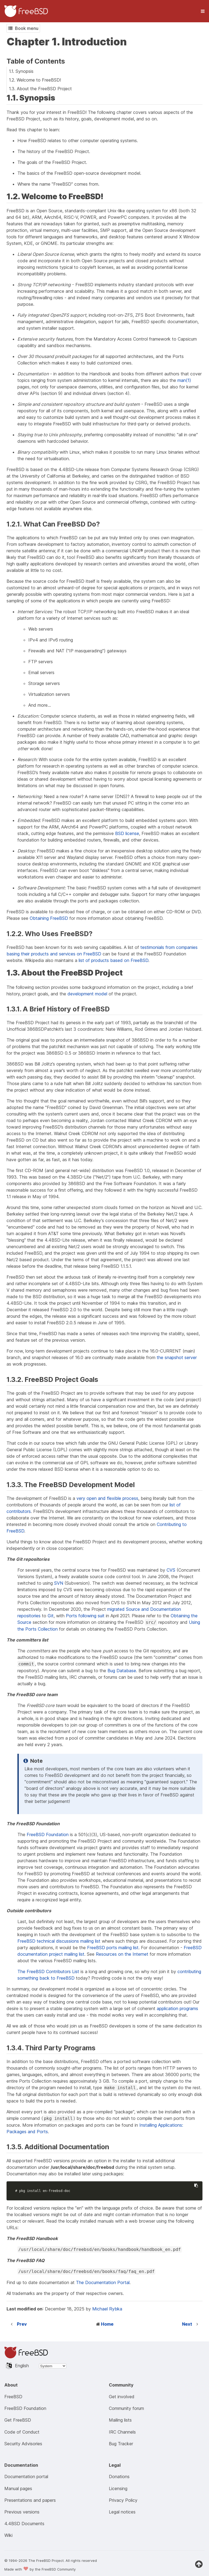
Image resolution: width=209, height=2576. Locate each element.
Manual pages (18, 2488)
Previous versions (21, 2512)
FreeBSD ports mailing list (113, 1947)
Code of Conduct (21, 2432)
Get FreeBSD (17, 2420)
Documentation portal (26, 2476)
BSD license (127, 833)
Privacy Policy (123, 2500)
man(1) (184, 380)
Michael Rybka (107, 2309)
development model (87, 993)
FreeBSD (13, 2396)
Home (107, 2324)
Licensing (118, 2488)
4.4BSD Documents (24, 2523)
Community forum (126, 2408)
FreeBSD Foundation (48, 1834)
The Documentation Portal (103, 2282)
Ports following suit (85, 1615)
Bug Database (121, 1670)
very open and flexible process (107, 1498)
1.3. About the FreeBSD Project (40, 88)
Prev (22, 2324)
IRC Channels (122, 2432)
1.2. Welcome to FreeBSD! (35, 80)
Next (187, 2324)
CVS (171, 1570)
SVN (58, 1583)
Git (51, 1615)
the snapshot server (177, 1357)
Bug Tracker (121, 2443)
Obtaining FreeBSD (49, 918)
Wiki (8, 2535)
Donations (119, 2476)
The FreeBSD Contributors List (48, 1971)
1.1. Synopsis (21, 71)
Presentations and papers (30, 2500)
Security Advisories (23, 2443)
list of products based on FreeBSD (113, 960)
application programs (177, 2008)
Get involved (121, 2396)
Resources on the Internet (122, 1954)
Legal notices (122, 2512)
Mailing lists (120, 2420)
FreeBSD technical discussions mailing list (58, 1941)
